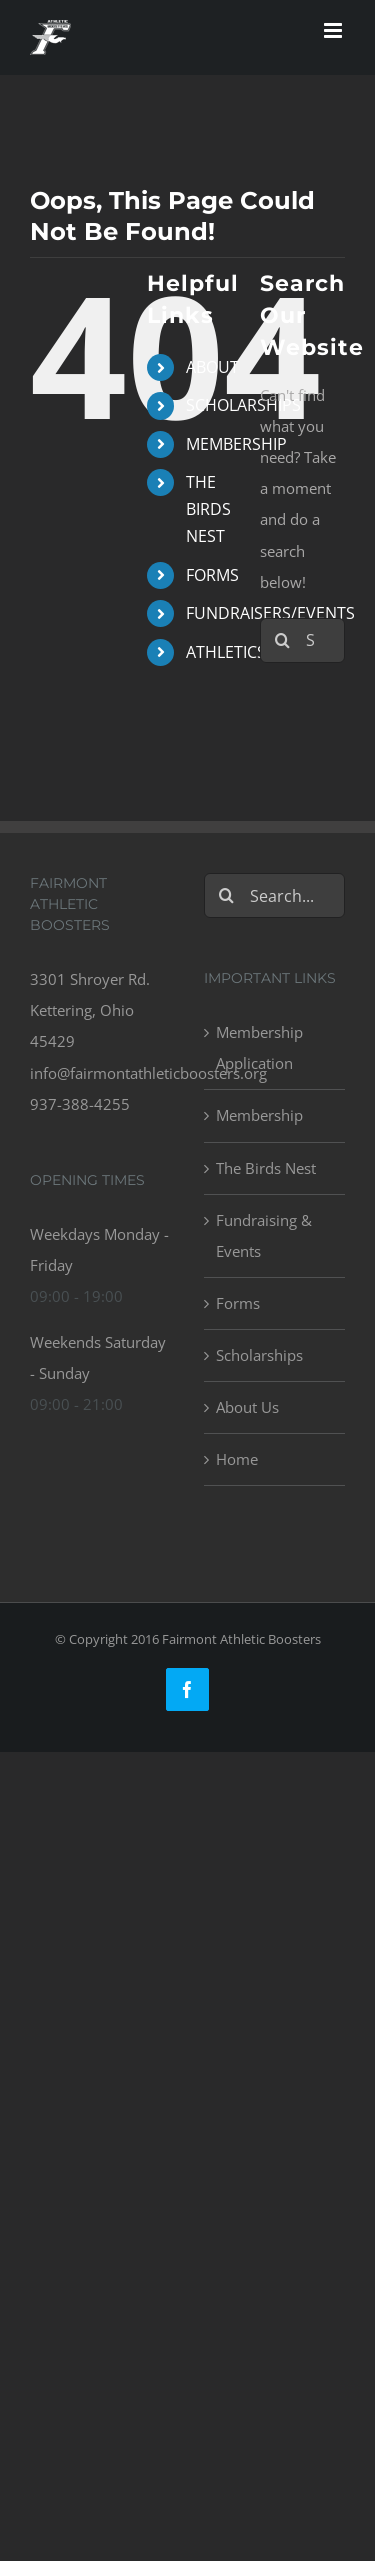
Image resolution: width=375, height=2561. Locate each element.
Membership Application (259, 1047)
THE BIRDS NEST (208, 509)
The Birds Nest (266, 1168)
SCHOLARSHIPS (243, 405)
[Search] (282, 640)
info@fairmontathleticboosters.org (148, 1073)
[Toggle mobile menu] (334, 30)
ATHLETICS (226, 652)
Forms (238, 1303)
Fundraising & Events (264, 1235)
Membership (259, 1115)
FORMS (212, 575)
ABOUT (212, 367)
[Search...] (275, 895)
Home (237, 1459)
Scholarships (259, 1355)
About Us (247, 1407)
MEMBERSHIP (236, 444)
